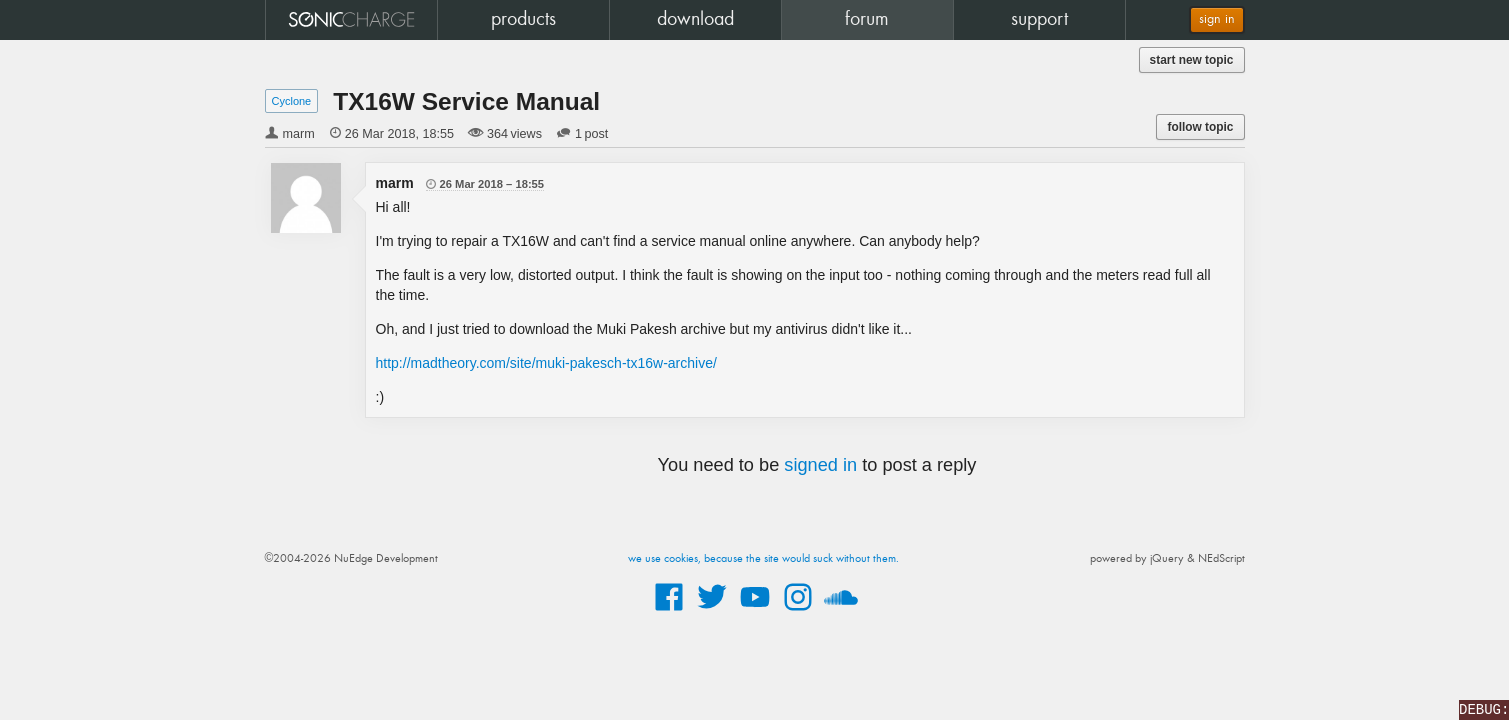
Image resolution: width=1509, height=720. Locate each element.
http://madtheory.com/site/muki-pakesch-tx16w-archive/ (546, 363)
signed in (820, 465)
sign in (1217, 19)
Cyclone (292, 101)
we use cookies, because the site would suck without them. (763, 559)
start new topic (1192, 60)
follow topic (1200, 127)
